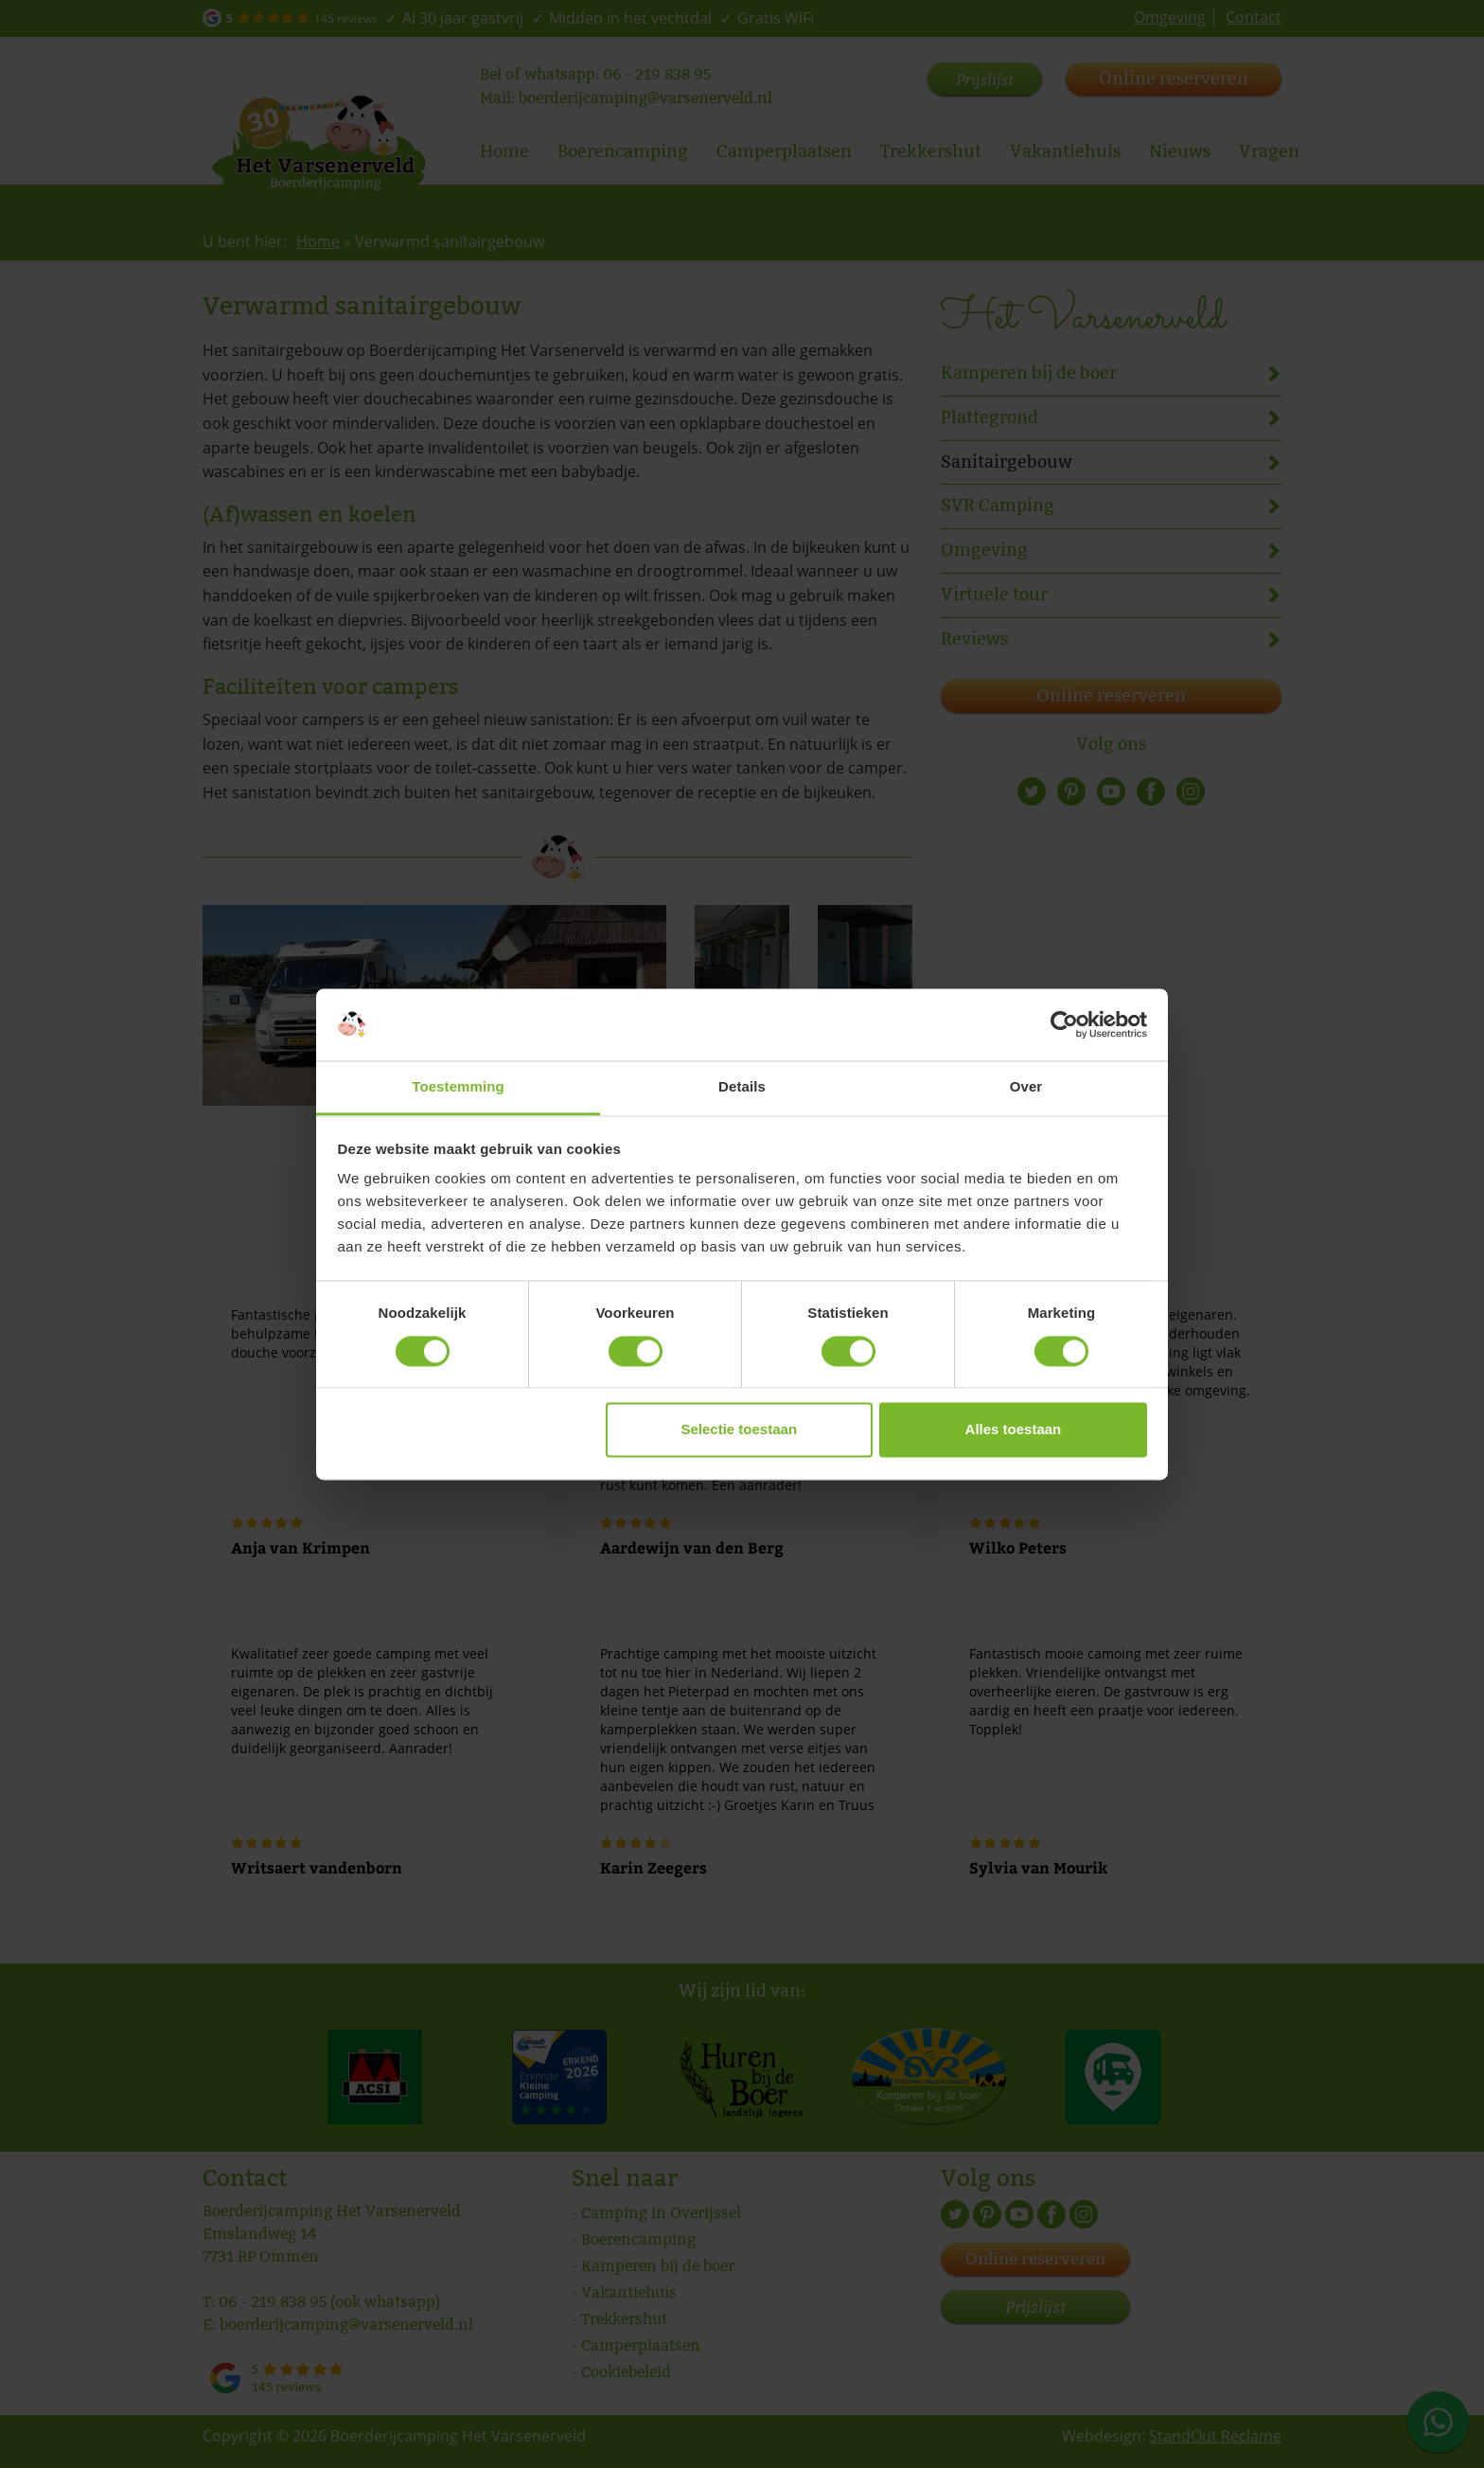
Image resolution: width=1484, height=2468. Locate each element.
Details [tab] (742, 1087)
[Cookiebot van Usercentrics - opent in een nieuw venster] (1064, 1024)
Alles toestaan (1013, 1430)
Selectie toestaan (739, 1430)
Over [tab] (1026, 1087)
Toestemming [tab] (458, 1087)
